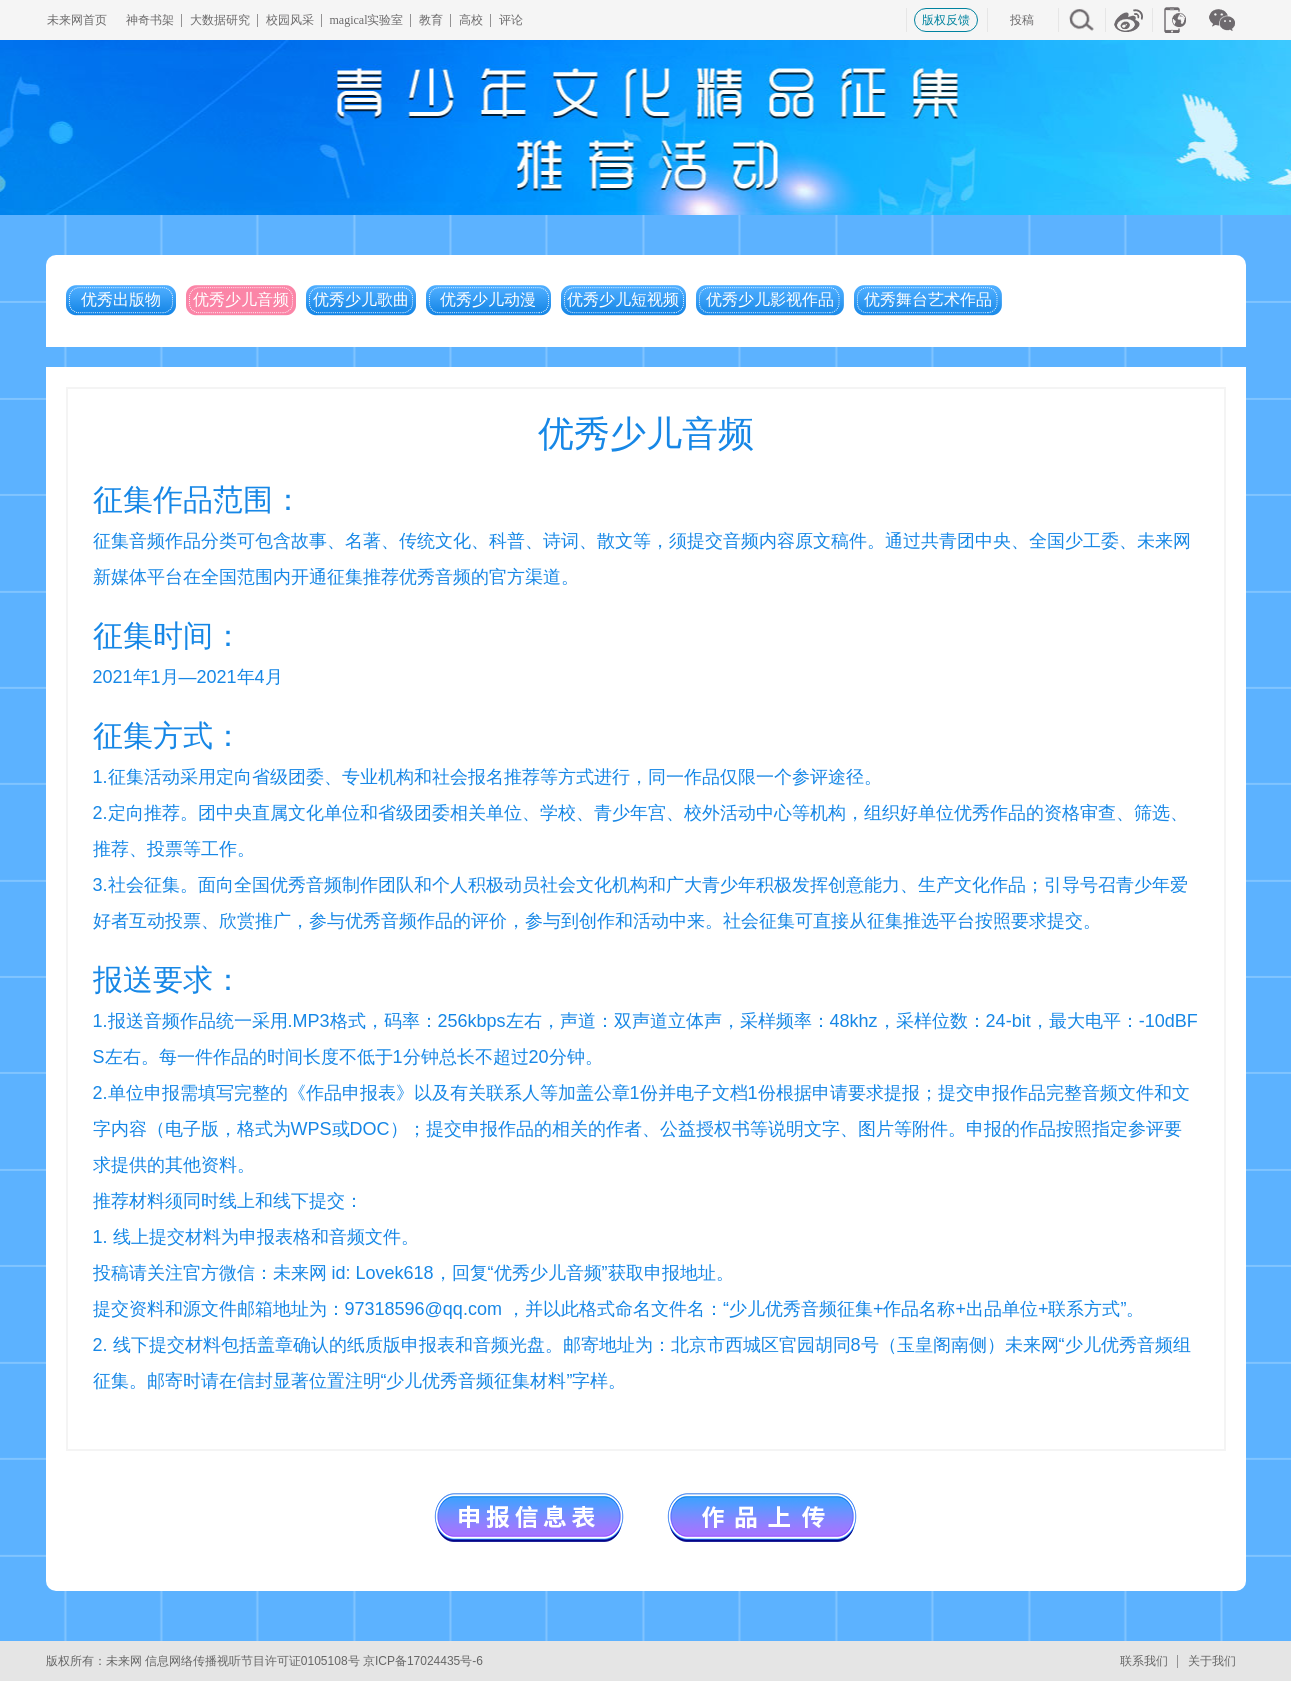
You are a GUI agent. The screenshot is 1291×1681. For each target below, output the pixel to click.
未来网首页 (77, 20)
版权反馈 (946, 20)
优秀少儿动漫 (488, 299)
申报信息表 (529, 1516)
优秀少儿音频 (241, 299)
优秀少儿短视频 (623, 299)
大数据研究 (220, 20)
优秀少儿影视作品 (770, 299)
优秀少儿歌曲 (361, 299)
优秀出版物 (121, 299)
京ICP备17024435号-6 (423, 1661)
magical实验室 (367, 20)
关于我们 (1212, 1661)
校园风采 (290, 20)
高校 (471, 20)
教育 (431, 20)
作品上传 (762, 1516)
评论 (511, 20)
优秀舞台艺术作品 (928, 299)
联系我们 (1144, 1661)
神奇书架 (150, 20)
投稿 (1022, 20)
